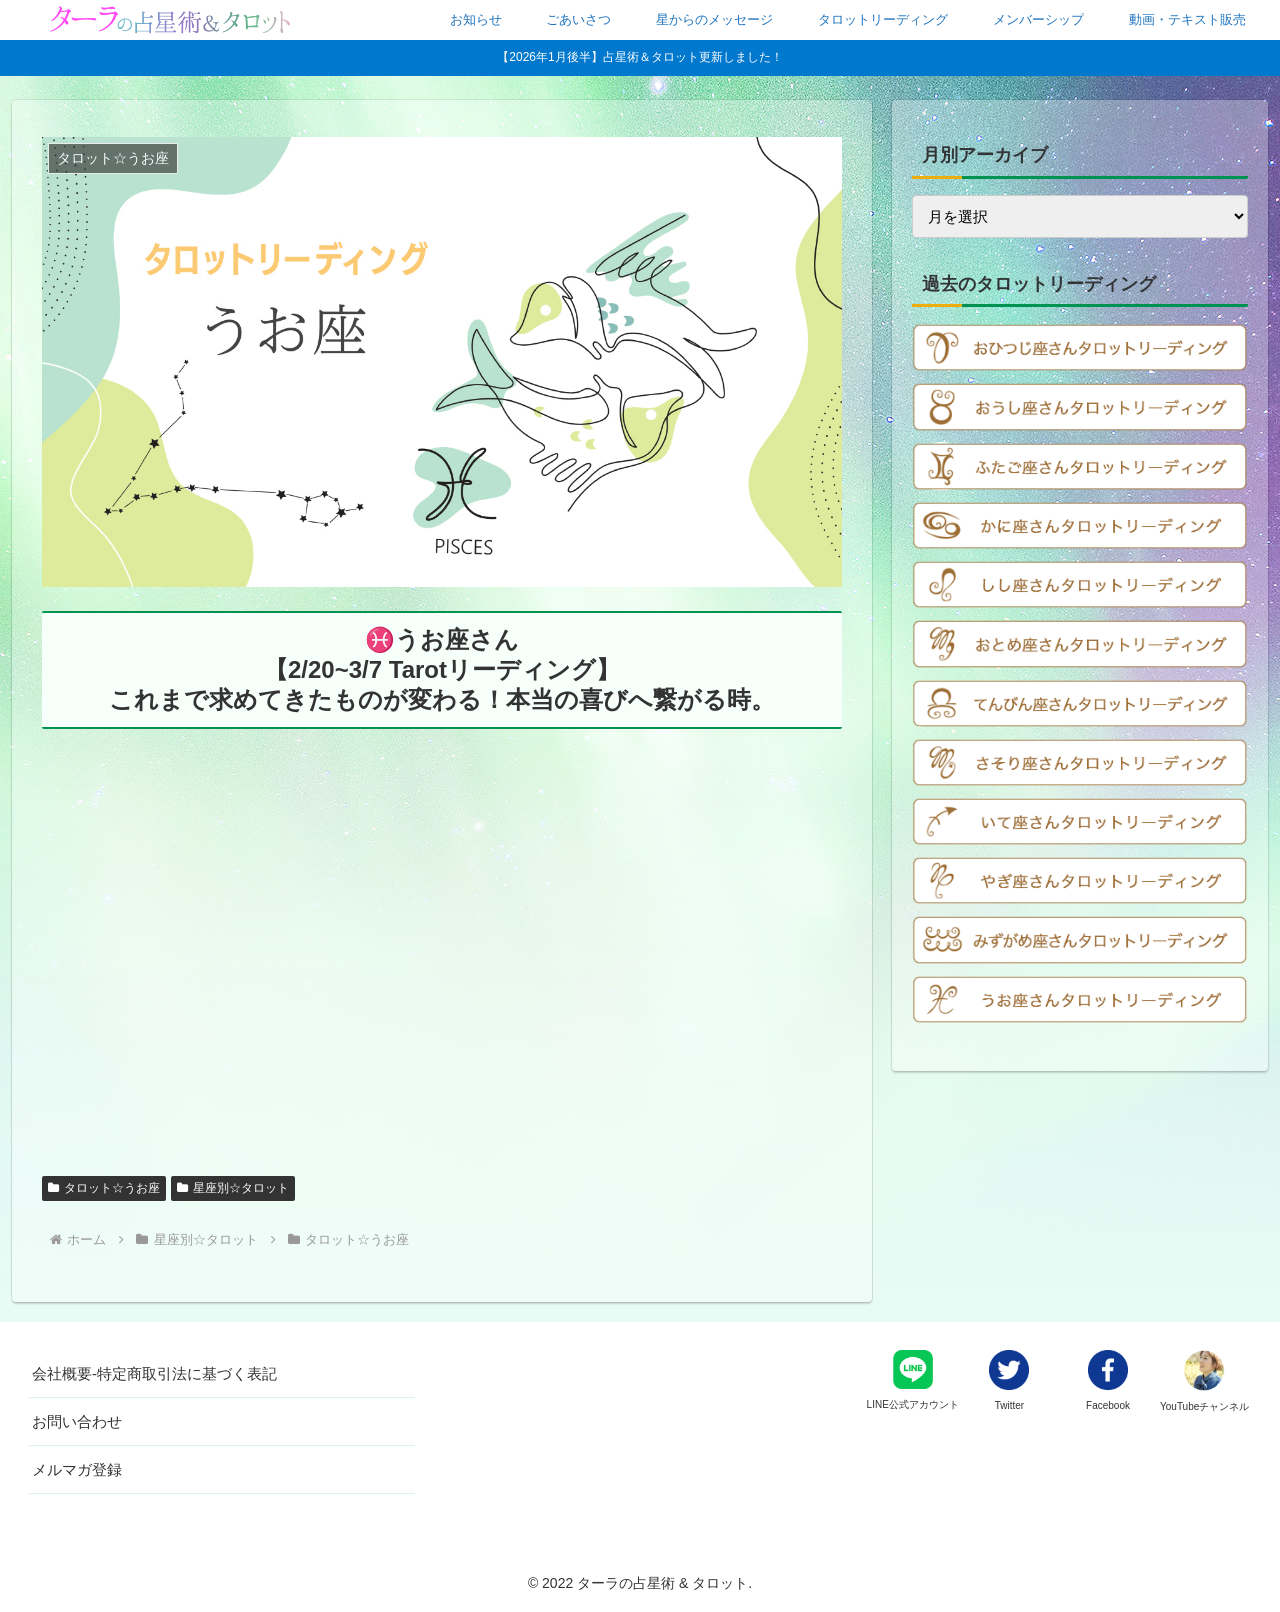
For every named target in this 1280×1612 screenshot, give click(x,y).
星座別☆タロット (233, 1188)
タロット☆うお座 (104, 1188)
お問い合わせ (77, 1421)
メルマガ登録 (77, 1469)
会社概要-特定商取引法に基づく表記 (154, 1373)
